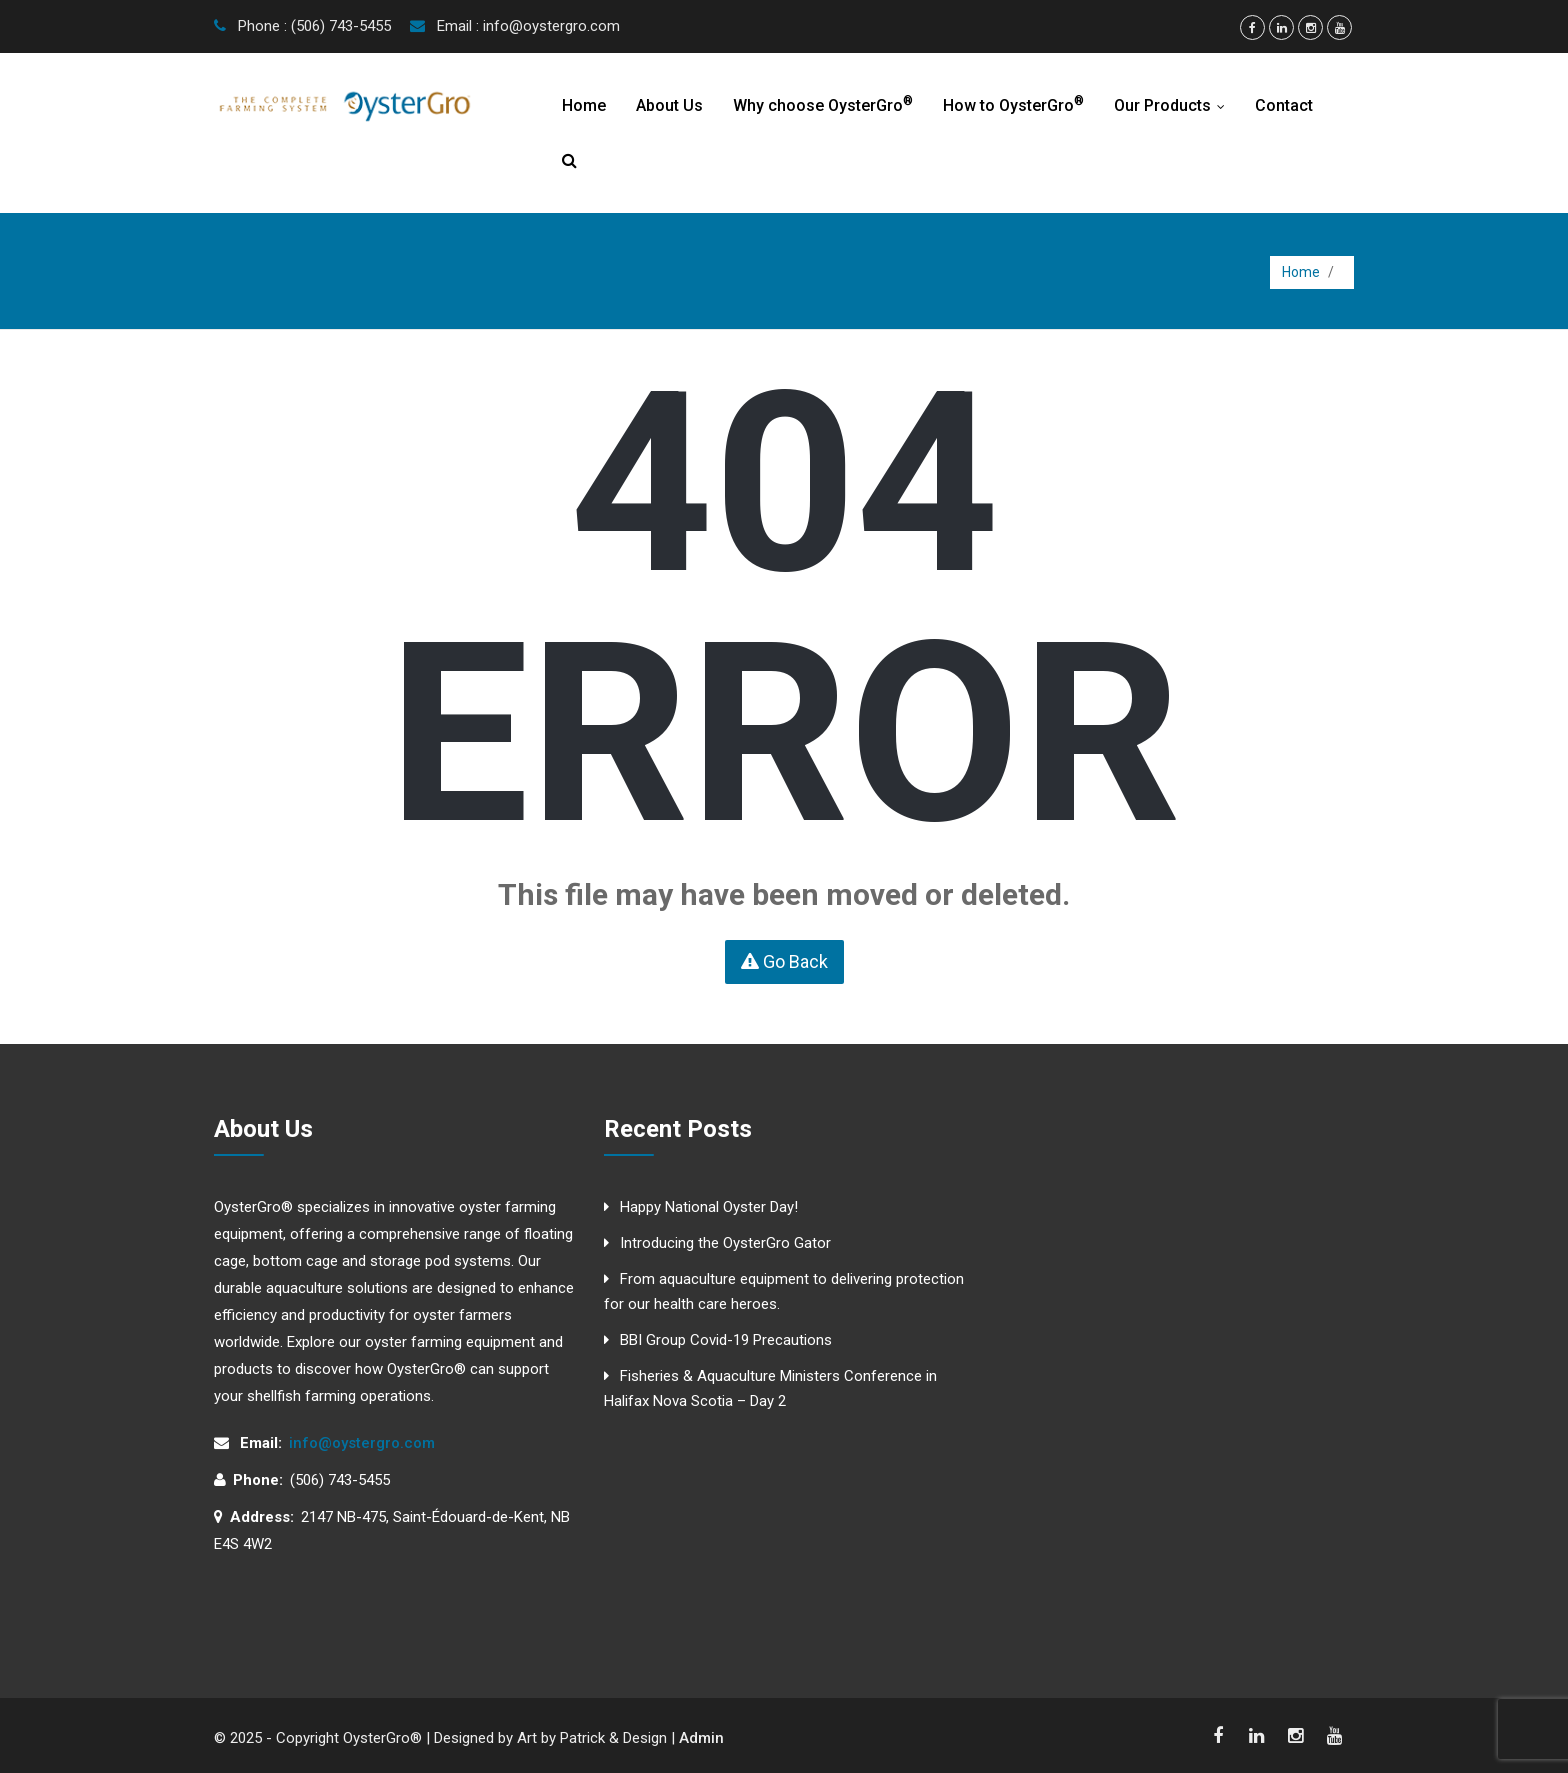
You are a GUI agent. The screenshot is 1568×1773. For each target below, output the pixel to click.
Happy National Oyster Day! (709, 1207)
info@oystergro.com (362, 1443)
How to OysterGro (1013, 104)
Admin (701, 1738)
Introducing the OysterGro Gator (725, 1243)
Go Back (784, 961)
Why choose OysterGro (823, 104)
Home (584, 105)
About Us (669, 105)
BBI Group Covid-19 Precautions (726, 1340)
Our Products (1174, 105)
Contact (1284, 105)
